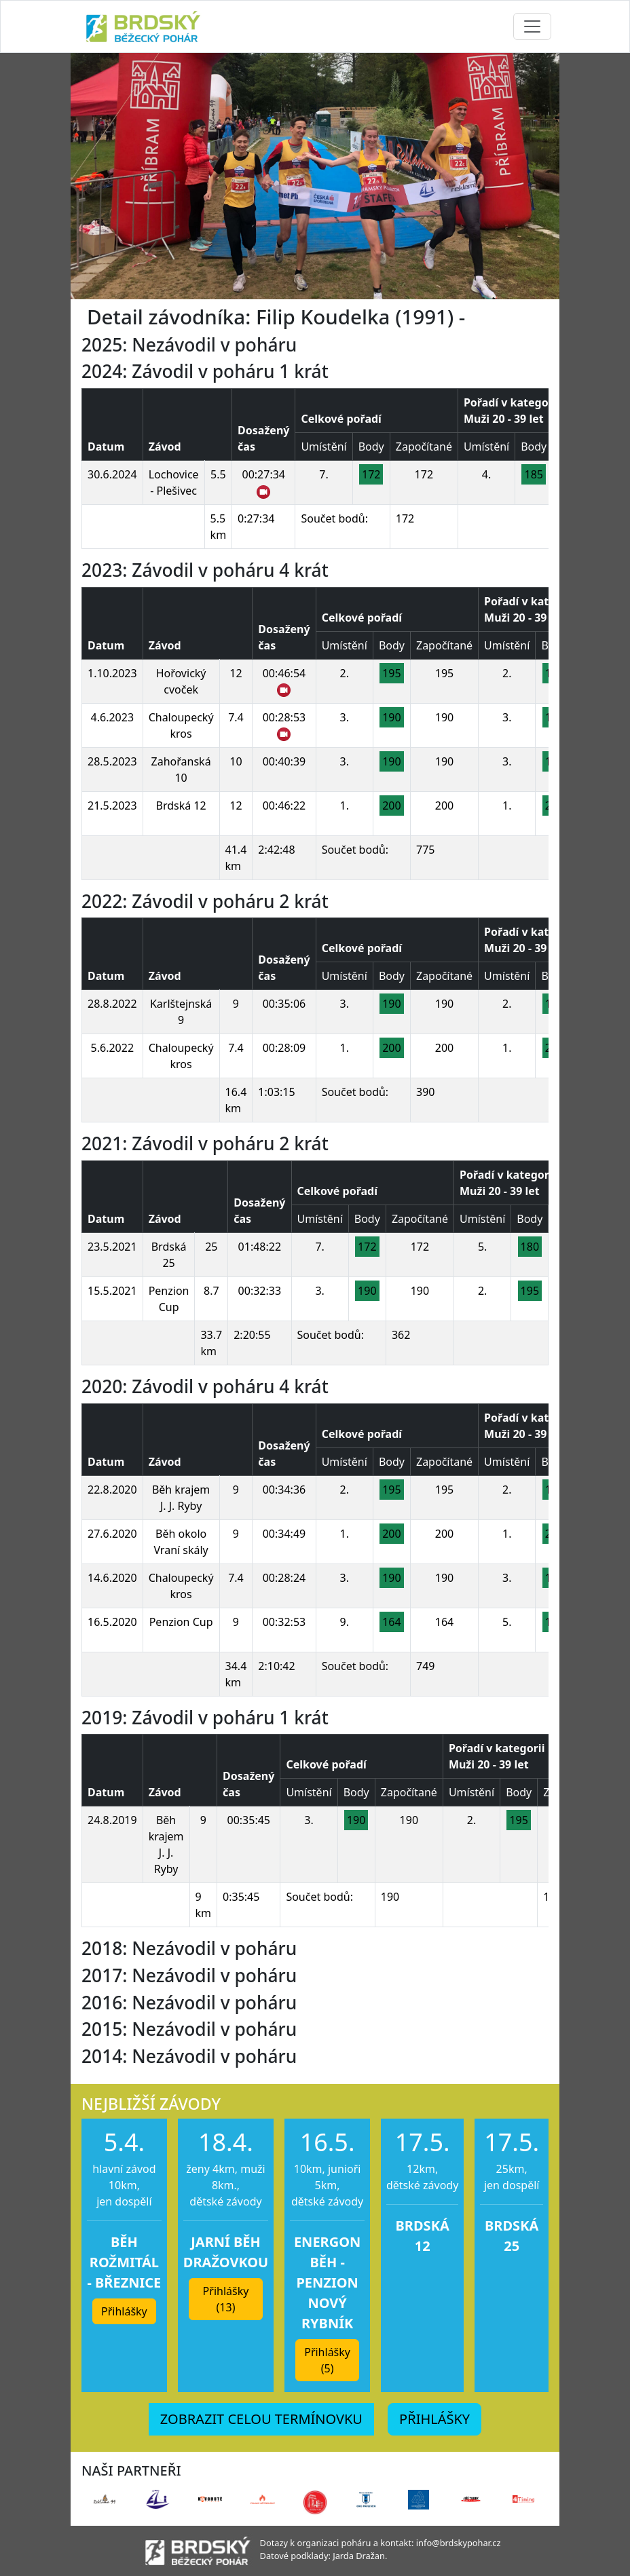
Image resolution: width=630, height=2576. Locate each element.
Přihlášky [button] (124, 2311)
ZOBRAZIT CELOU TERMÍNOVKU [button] (261, 2419)
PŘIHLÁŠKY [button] (434, 2419)
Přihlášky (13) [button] (226, 2299)
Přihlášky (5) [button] (327, 2360)
